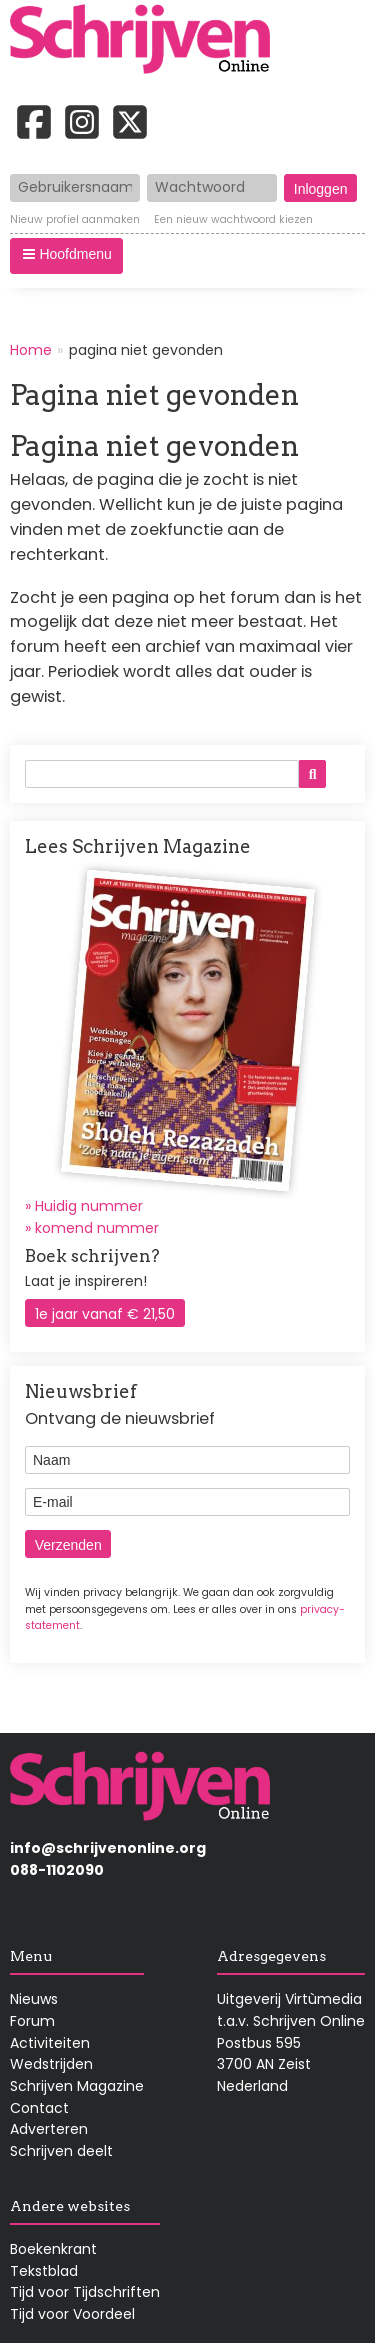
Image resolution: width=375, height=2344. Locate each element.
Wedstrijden (51, 2064)
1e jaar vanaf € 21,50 (105, 1314)
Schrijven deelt (61, 2151)
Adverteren (49, 2129)
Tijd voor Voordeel (72, 2314)
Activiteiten (50, 2043)
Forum (32, 2021)
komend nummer (97, 1228)
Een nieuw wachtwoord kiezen (233, 220)
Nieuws (34, 1999)
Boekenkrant (53, 2249)
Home (31, 350)
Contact (39, 2108)
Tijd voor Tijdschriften (85, 2292)
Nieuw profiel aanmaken (75, 220)
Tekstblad (44, 2271)
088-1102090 (57, 1870)
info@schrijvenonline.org (108, 1848)
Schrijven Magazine (77, 2086)
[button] (66, 256)
